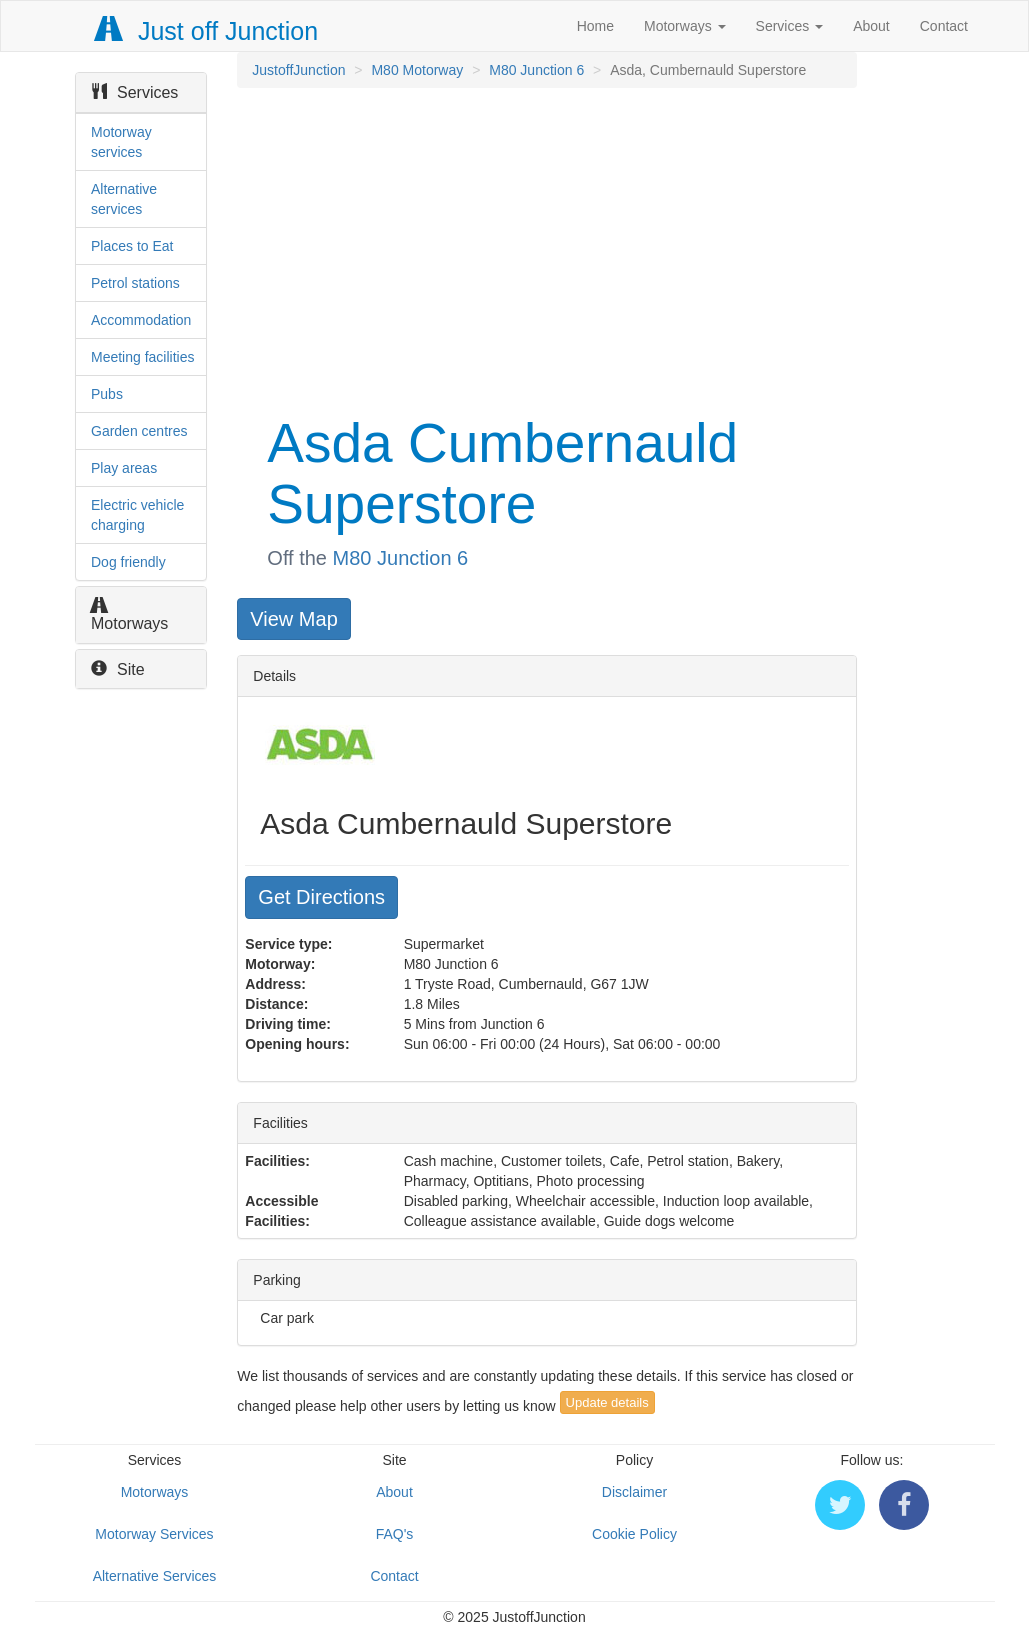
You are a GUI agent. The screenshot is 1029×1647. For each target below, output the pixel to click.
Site (118, 669)
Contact (944, 26)
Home (595, 26)
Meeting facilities (143, 357)
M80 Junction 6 (536, 70)
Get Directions (321, 897)
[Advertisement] (545, 248)
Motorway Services (154, 1534)
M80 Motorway (417, 70)
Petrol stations (135, 283)
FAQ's (395, 1534)
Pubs (107, 394)
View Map (293, 619)
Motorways (685, 26)
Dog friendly (128, 562)
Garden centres (139, 431)
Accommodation (141, 320)
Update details (607, 1402)
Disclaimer (634, 1492)
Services (790, 26)
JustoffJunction (298, 70)
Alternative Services (155, 1576)
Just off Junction (207, 31)
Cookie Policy (634, 1534)
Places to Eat (132, 246)
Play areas (124, 468)
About (871, 26)
